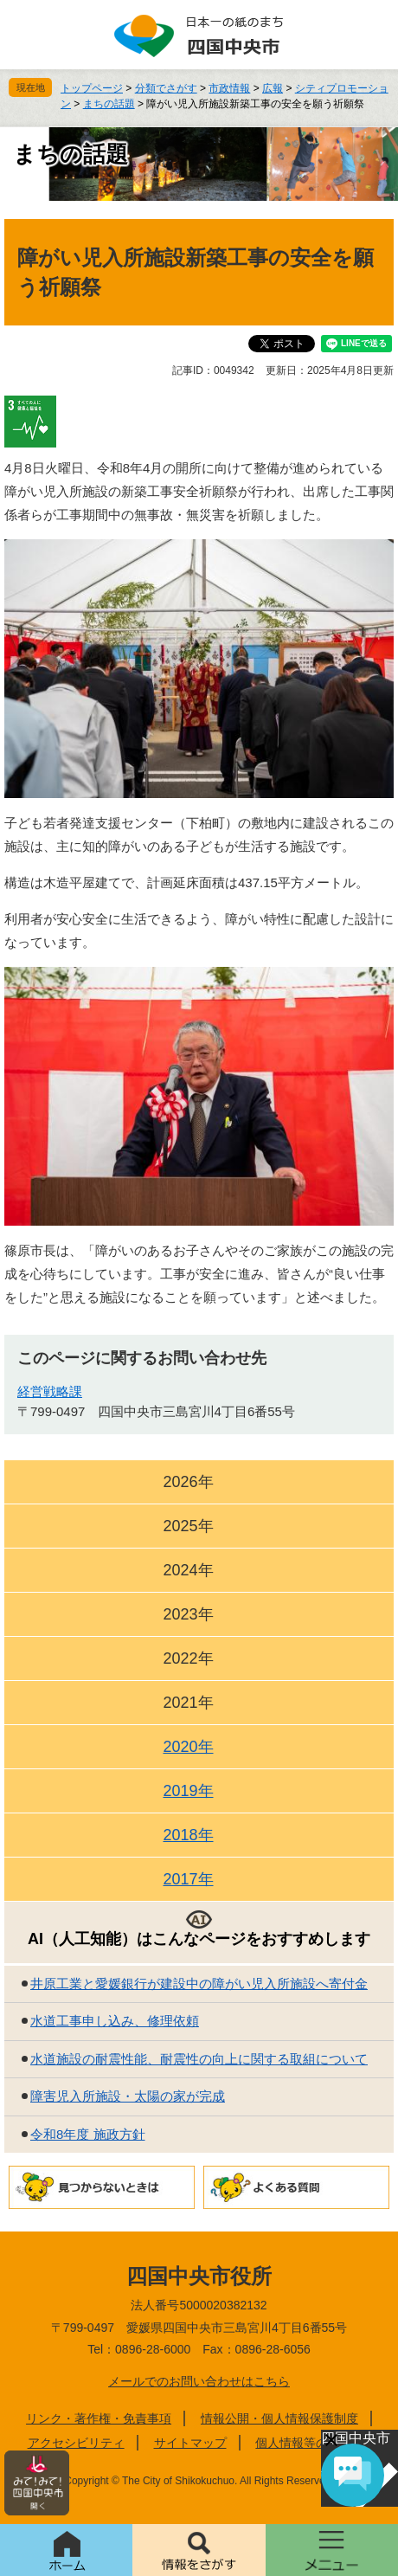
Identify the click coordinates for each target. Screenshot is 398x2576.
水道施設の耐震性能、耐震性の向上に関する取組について (199, 2058)
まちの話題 (109, 104)
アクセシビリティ (76, 2443)
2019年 (188, 1791)
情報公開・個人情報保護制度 (279, 2418)
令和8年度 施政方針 (87, 2134)
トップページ (92, 88)
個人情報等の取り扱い (315, 2443)
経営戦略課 (49, 1391)
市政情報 (229, 88)
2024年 (188, 1570)
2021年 (188, 1702)
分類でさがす (166, 88)
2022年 (188, 1658)
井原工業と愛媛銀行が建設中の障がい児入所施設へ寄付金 (199, 1983)
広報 (272, 88)
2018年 (188, 1835)
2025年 (188, 1526)
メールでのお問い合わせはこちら (199, 2381)
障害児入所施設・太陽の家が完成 (127, 2096)
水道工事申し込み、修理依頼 (114, 2020)
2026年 (188, 1482)
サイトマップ (190, 2443)
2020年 (188, 1746)
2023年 (188, 1614)
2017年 (188, 1879)
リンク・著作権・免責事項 (98, 2418)
